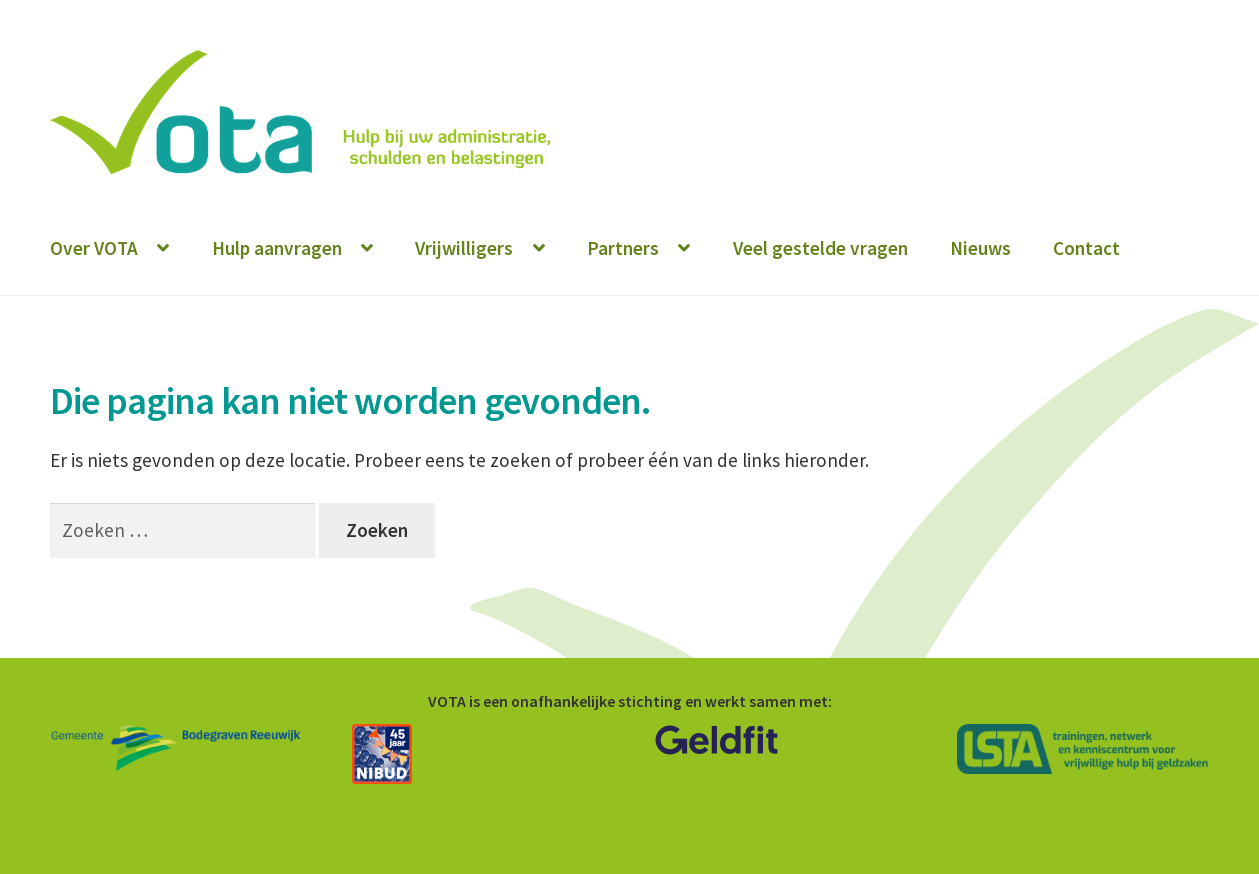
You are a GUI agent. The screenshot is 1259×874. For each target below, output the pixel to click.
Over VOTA (94, 248)
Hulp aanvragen (277, 248)
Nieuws (980, 248)
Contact (1086, 248)
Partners (623, 248)
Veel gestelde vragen (820, 248)
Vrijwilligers (464, 248)
